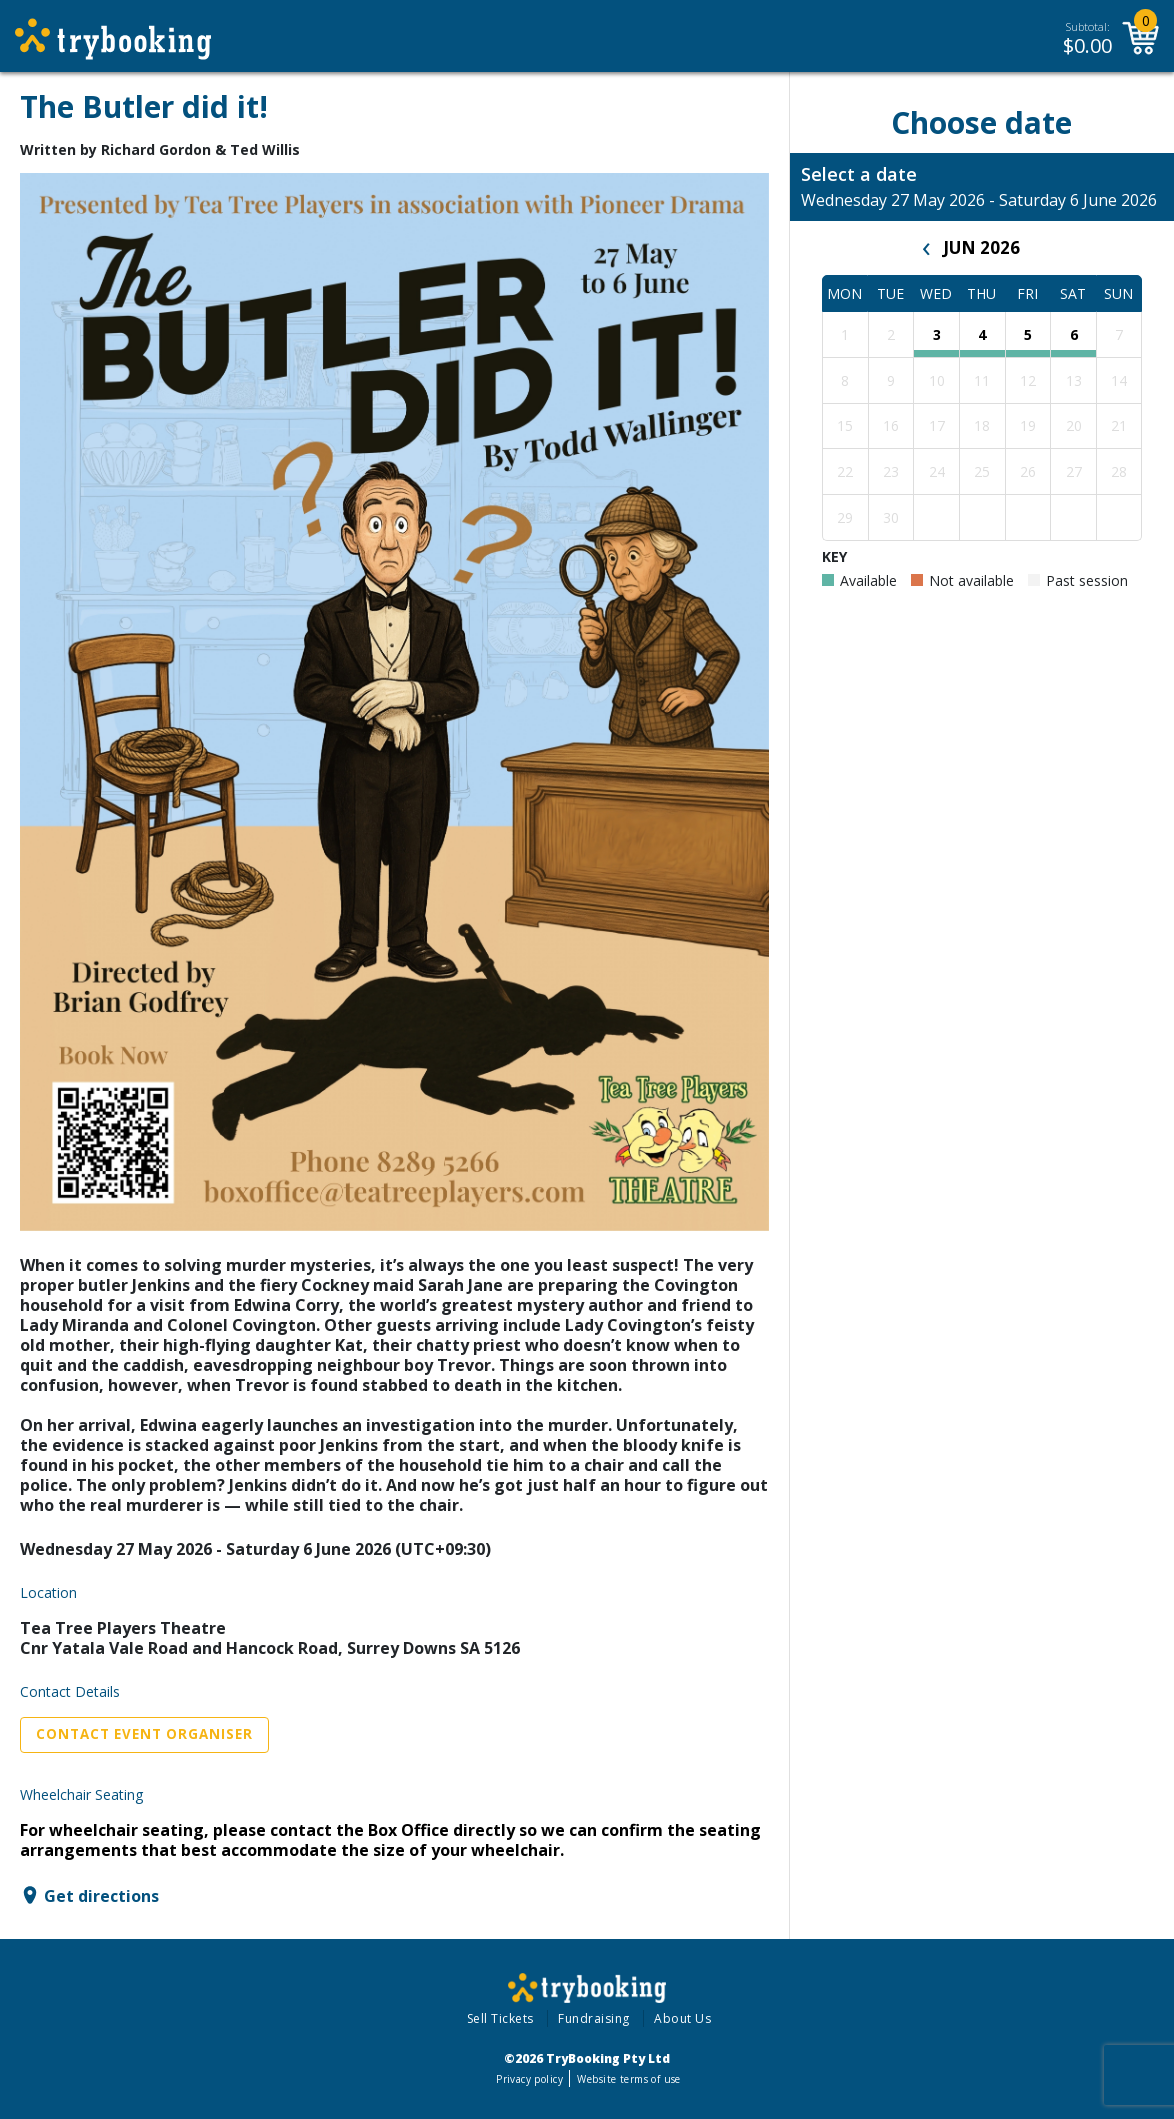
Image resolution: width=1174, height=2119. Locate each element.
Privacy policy (529, 2079)
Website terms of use (628, 2079)
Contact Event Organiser (144, 1734)
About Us (682, 2018)
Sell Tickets (500, 2018)
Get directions (101, 1895)
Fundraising (594, 2018)
